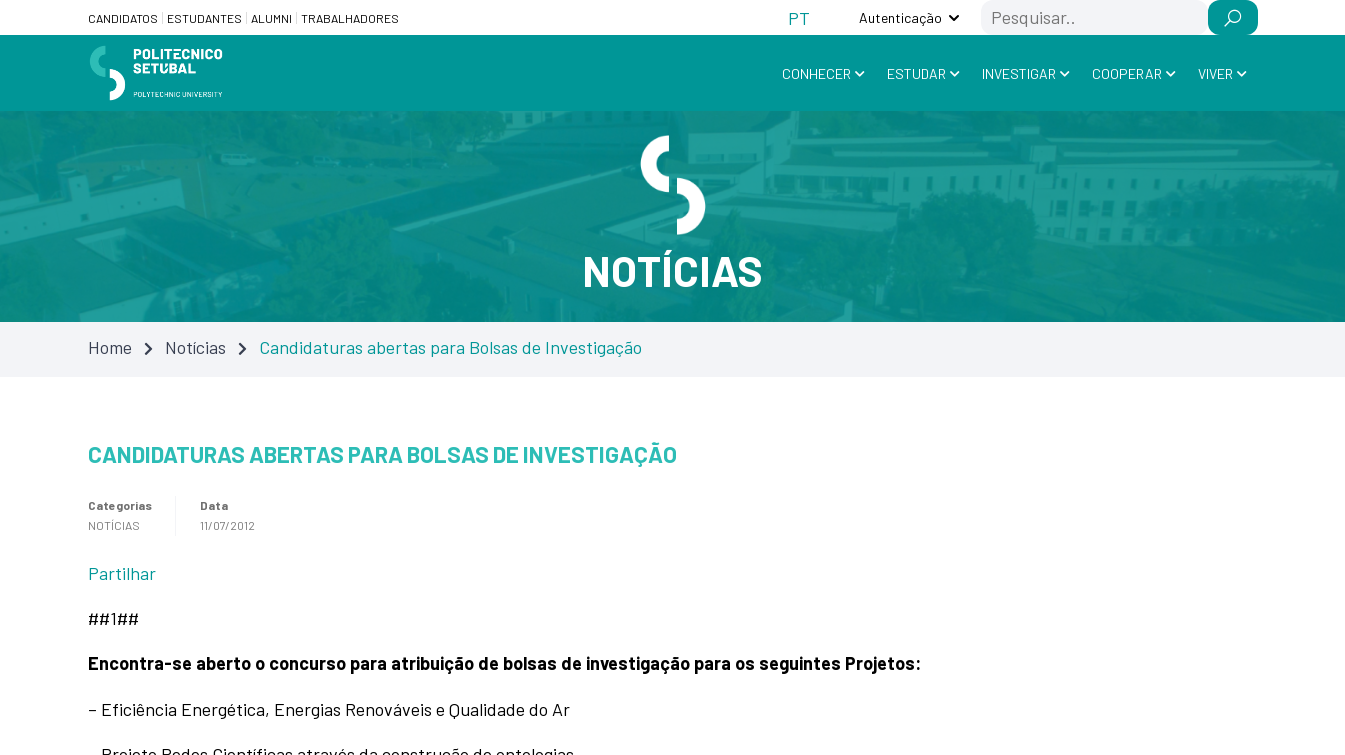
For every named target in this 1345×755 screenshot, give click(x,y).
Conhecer (816, 73)
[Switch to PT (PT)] (799, 17)
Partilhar (122, 573)
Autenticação (900, 17)
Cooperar (1127, 73)
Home (110, 347)
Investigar (1019, 73)
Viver (1215, 73)
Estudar (916, 73)
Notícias (195, 347)
